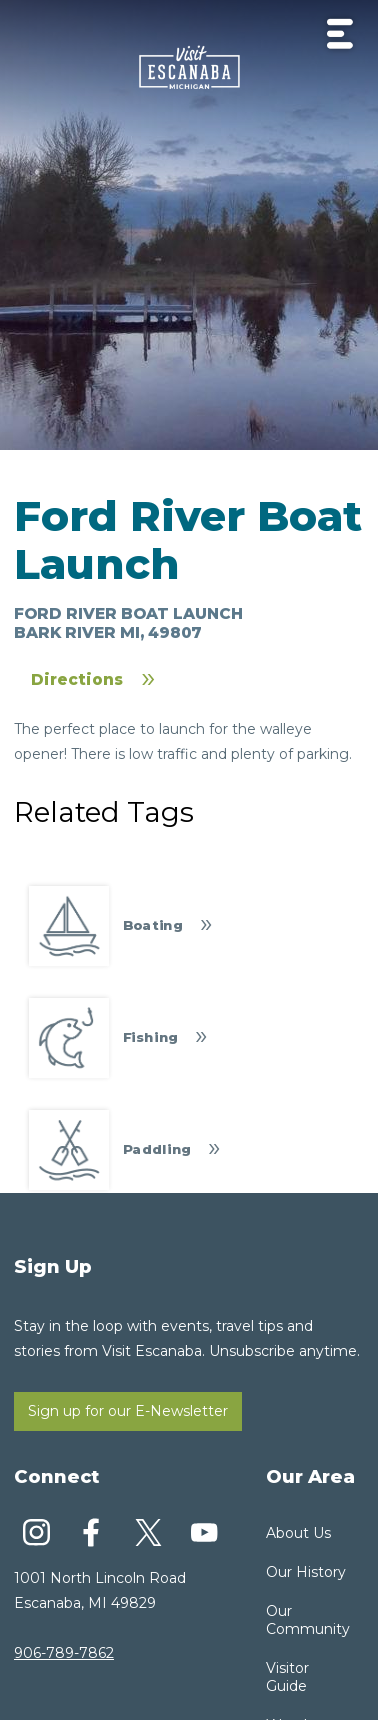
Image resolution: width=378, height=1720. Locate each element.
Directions (77, 679)
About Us (298, 1533)
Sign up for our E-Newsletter (128, 1411)
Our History (306, 1572)
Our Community (308, 1620)
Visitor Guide (287, 1677)
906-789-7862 (64, 1653)
